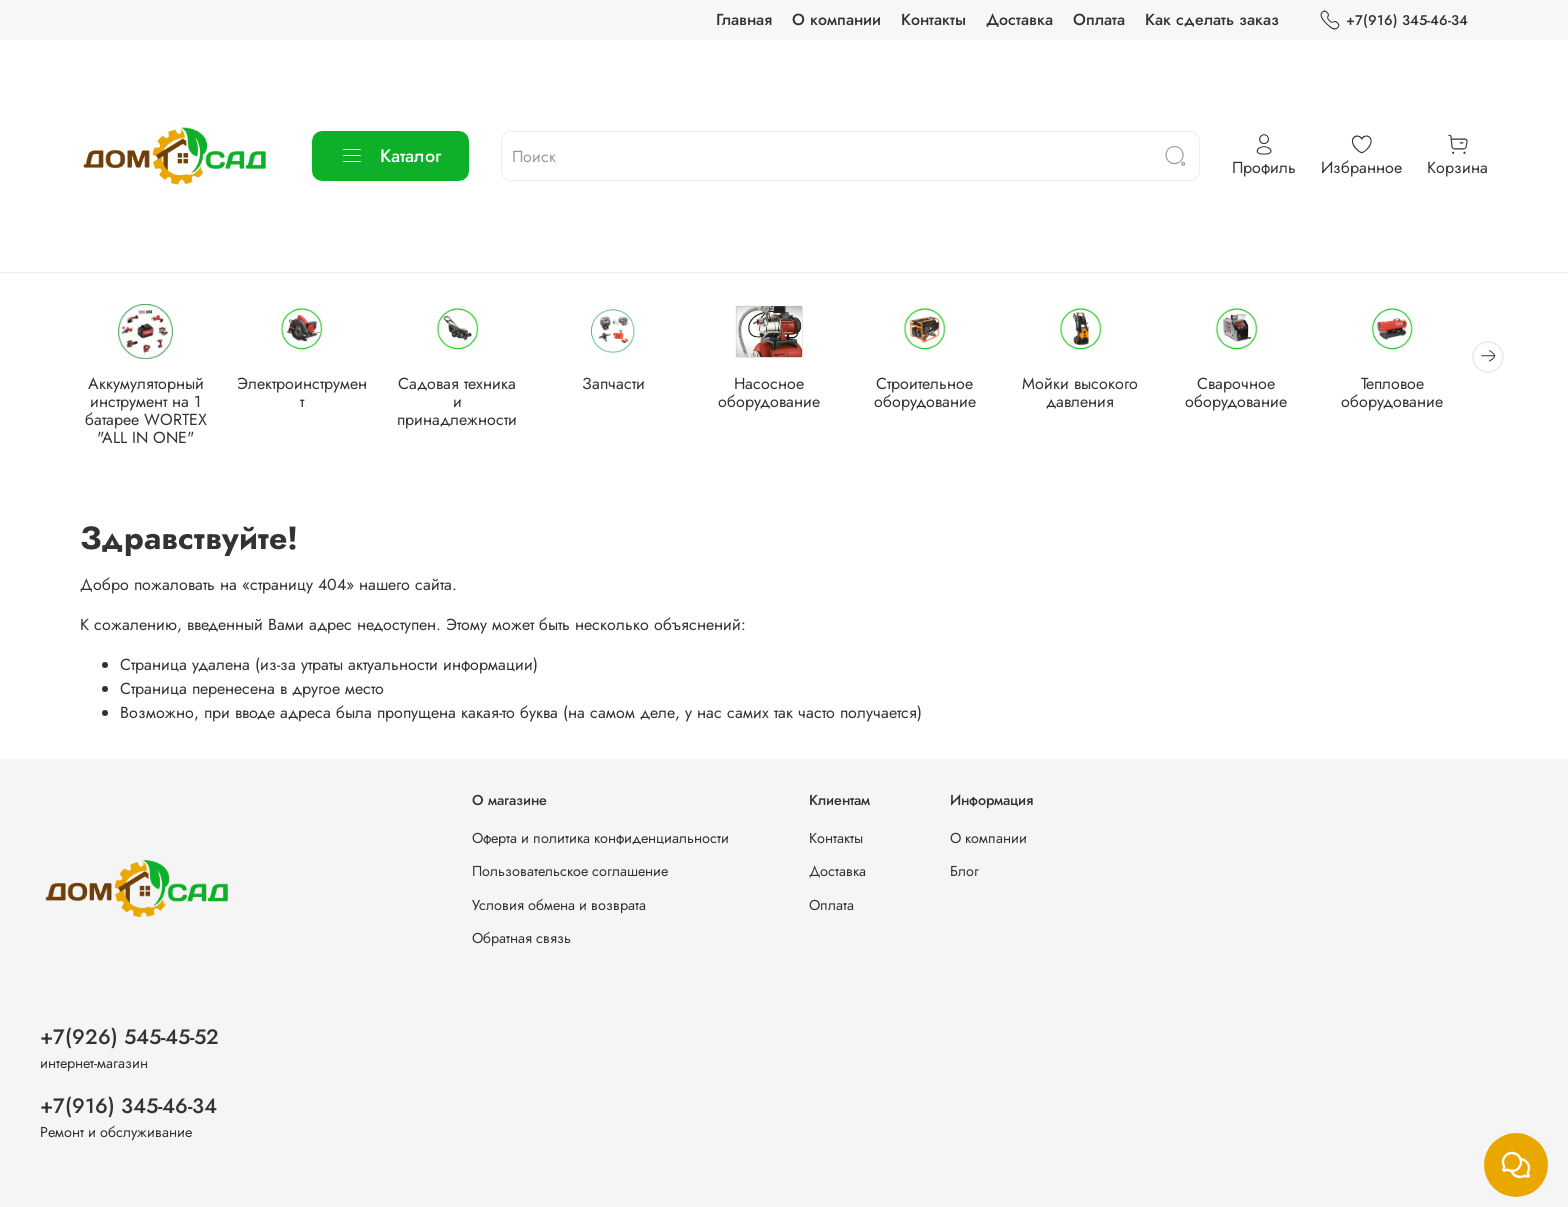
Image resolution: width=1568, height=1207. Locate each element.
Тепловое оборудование (1420, 394)
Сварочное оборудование (1261, 394)
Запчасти (624, 385)
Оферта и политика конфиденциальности (600, 838)
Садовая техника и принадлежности (466, 394)
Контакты (933, 19)
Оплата (1099, 19)
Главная (744, 19)
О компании (836, 19)
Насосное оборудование (784, 394)
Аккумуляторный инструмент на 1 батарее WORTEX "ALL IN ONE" (148, 412)
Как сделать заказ (1212, 19)
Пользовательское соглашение (570, 871)
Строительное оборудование (943, 394)
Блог (964, 871)
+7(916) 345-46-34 (1393, 20)
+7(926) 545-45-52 (129, 1037)
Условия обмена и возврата (559, 905)
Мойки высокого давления (1102, 394)
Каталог (390, 156)
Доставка (1019, 19)
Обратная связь (521, 938)
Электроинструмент (307, 385)
